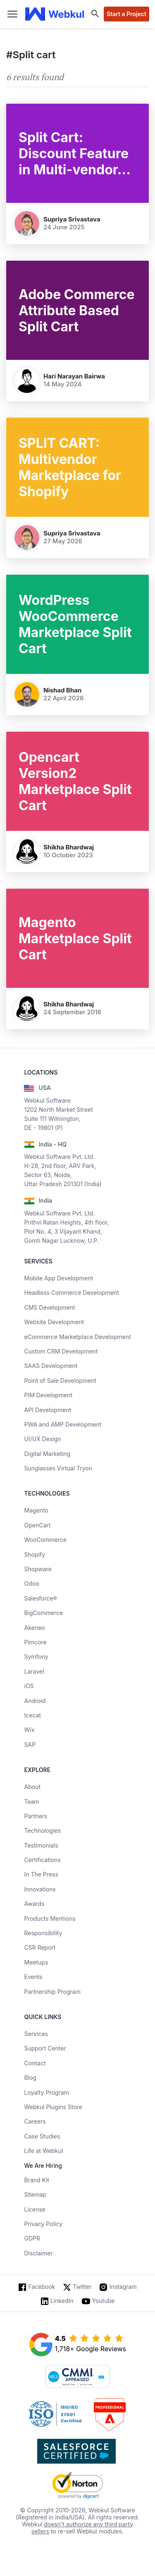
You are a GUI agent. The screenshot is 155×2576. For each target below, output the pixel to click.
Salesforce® (40, 1598)
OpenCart (37, 1525)
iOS (28, 1685)
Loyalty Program (46, 2092)
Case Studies (42, 2136)
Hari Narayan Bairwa (74, 376)
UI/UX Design (42, 1438)
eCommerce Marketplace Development (77, 1336)
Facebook (41, 2286)
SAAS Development (50, 1365)
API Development (47, 1409)
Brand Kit (36, 2180)
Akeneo (34, 1627)
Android (34, 1700)
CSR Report (39, 1947)
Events (33, 1976)
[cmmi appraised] (77, 2377)
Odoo (31, 1583)
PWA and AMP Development (62, 1424)
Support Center (45, 2048)
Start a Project (126, 13)
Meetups (36, 1962)
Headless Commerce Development (71, 1292)
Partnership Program (52, 1991)
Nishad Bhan (62, 690)
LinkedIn (62, 2300)
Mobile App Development (58, 1278)
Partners (35, 1816)
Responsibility (43, 1932)
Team (31, 1801)
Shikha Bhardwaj (68, 847)
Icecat (32, 1715)
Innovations (39, 1889)
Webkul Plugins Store (53, 2106)
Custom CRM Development (61, 1351)
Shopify (34, 1554)
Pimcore (35, 1642)
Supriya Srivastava (71, 219)
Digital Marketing (47, 1453)
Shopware (38, 1568)
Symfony (36, 1656)
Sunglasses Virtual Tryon (58, 1468)
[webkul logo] (54, 14)
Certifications (42, 1859)
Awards (34, 1903)
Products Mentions (49, 1918)
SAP (30, 1744)
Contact (34, 2063)
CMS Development (49, 1307)
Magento (36, 1510)
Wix (29, 1729)
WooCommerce (45, 1539)
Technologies (42, 1830)
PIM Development (48, 1395)
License (34, 2209)
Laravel (34, 1671)
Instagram (123, 2286)
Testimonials (41, 1845)
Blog (30, 2077)
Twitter (82, 2286)
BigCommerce (43, 1612)
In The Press (41, 1874)
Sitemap (35, 2194)
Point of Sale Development (60, 1380)
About (32, 1786)
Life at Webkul (43, 2150)
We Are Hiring (43, 2165)
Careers (34, 2121)
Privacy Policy (43, 2223)
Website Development (54, 1321)
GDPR (32, 2238)
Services (36, 2033)
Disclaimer (38, 2253)
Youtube (103, 2300)
